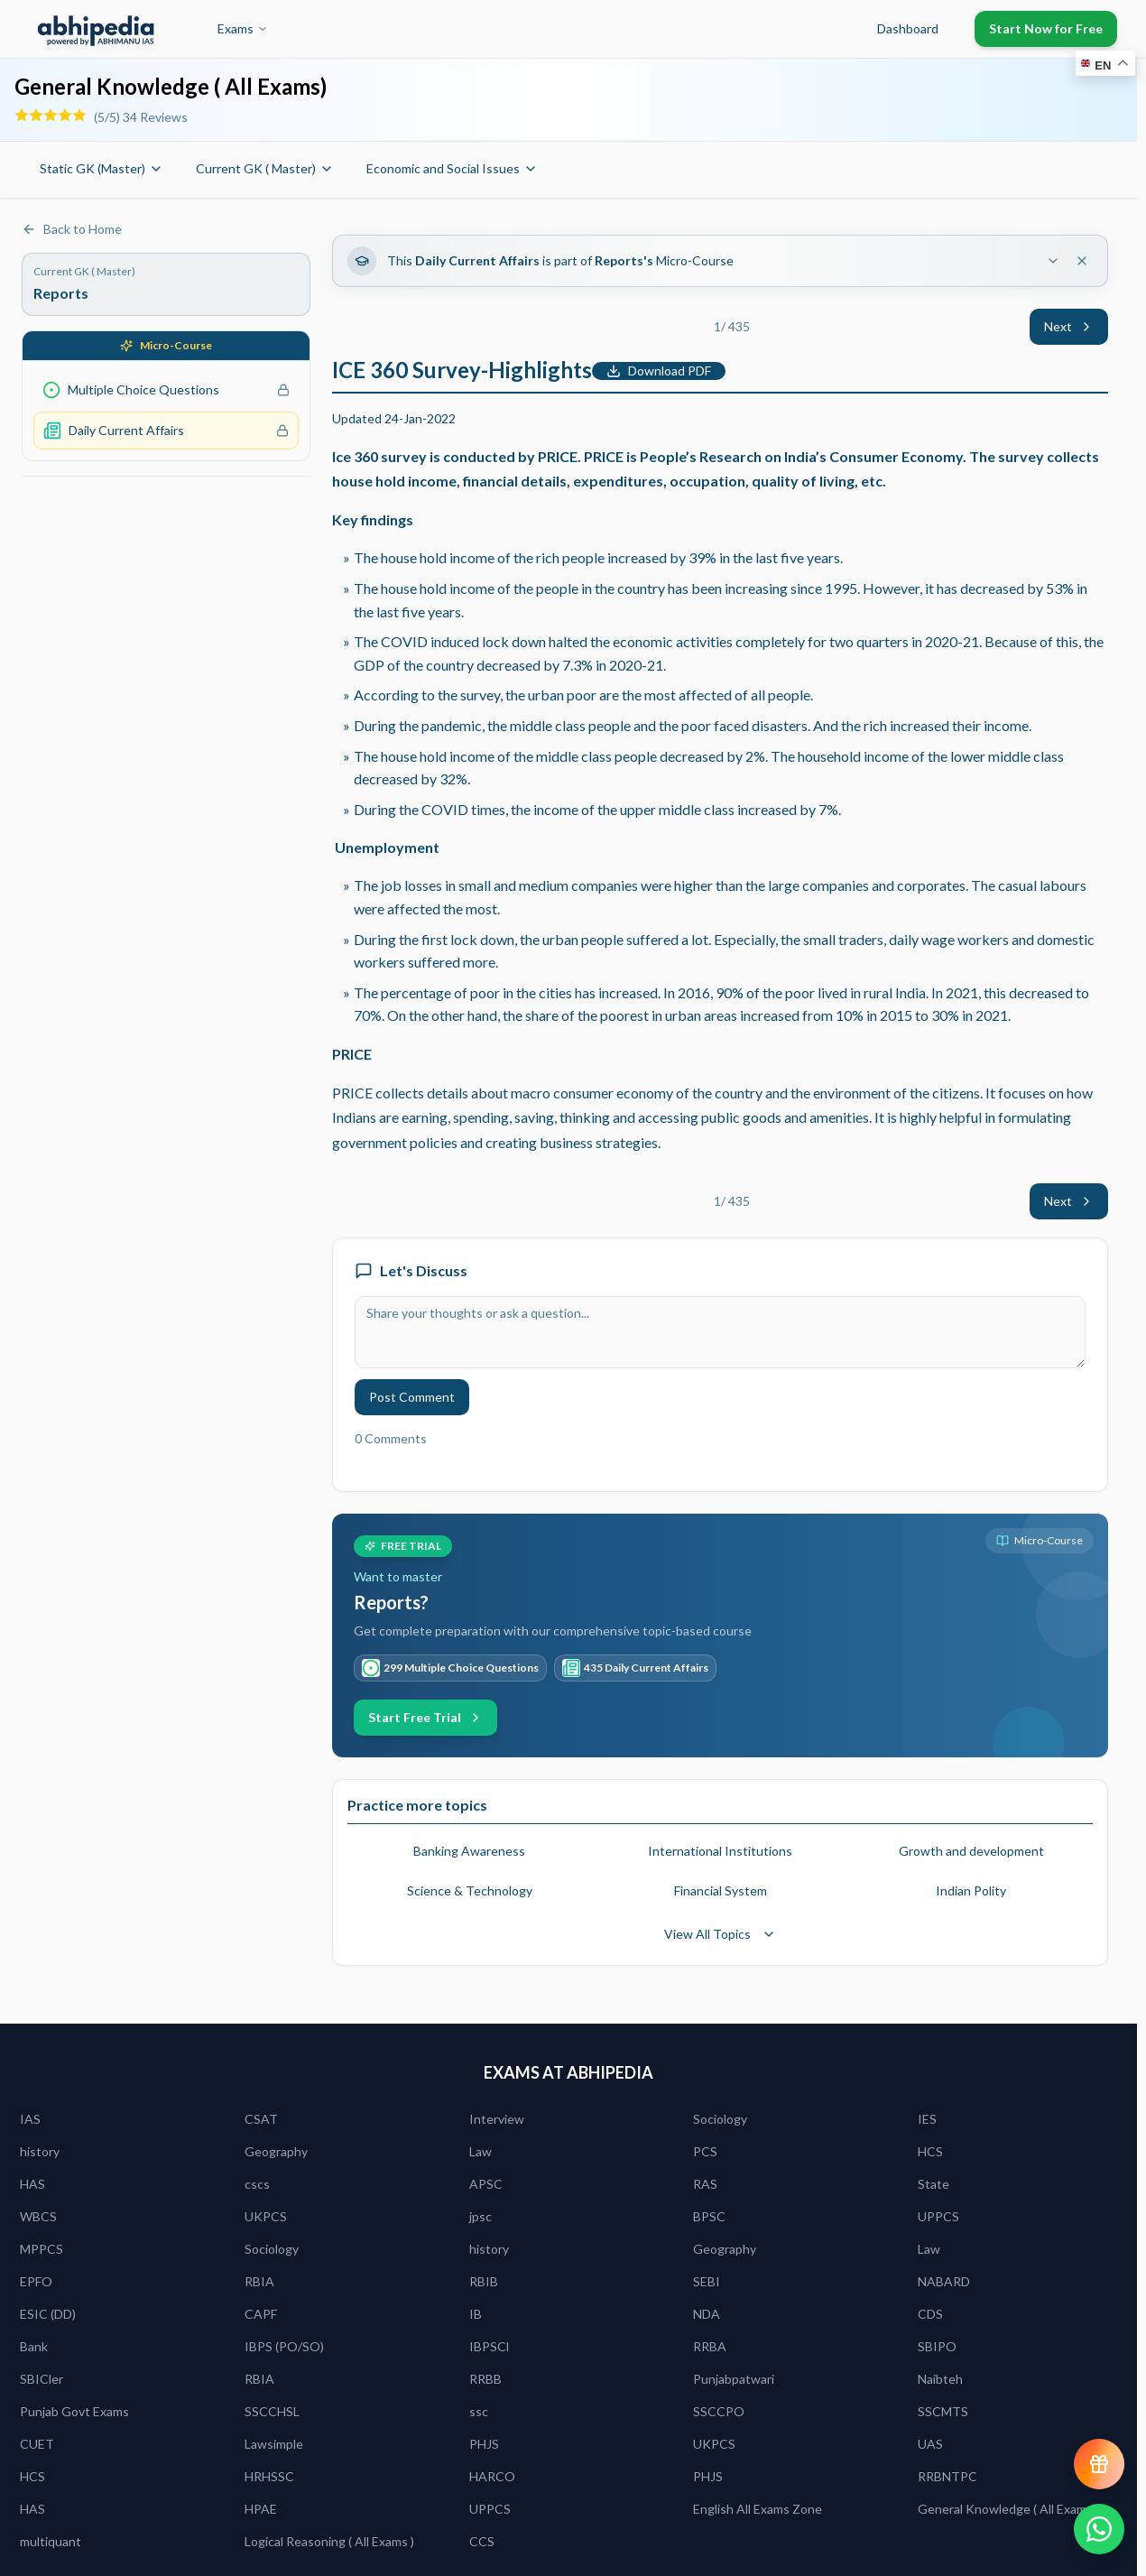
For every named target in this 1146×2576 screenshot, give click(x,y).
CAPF (261, 2313)
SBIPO (937, 2346)
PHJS (484, 2443)
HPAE (261, 2508)
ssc (478, 2411)
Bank (34, 2346)
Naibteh (940, 2378)
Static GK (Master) (101, 168)
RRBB (485, 2378)
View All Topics (720, 1933)
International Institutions (720, 1850)
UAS (930, 2443)
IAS (30, 2119)
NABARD (944, 2281)
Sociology (720, 2119)
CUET (37, 2443)
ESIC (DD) (48, 2313)
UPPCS (938, 2216)
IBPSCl (489, 2346)
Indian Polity (971, 1890)
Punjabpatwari (733, 2378)
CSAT (261, 2119)
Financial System (720, 1890)
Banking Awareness (469, 1850)
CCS (481, 2541)
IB (475, 2313)
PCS (705, 2151)
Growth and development (971, 1850)
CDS (930, 2313)
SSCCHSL (272, 2411)
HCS (930, 2151)
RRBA (709, 2346)
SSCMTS (943, 2411)
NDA (706, 2313)
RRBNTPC (947, 2476)
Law (480, 2151)
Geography (276, 2151)
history (40, 2151)
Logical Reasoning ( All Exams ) (329, 2541)
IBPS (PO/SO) (284, 2346)
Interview (496, 2119)
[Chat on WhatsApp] (1099, 2529)
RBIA (259, 2281)
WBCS (38, 2216)
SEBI (706, 2281)
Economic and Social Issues (452, 168)
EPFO (36, 2281)
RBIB (483, 2281)
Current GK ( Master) (265, 168)
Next (1069, 326)
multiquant (50, 2541)
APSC (486, 2183)
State (933, 2183)
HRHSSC (269, 2476)
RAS (705, 2183)
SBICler (41, 2378)
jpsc (480, 2216)
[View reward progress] (1099, 2464)
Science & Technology (469, 1890)
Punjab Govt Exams (74, 2411)
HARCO (492, 2476)
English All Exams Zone (757, 2508)
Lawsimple (274, 2443)
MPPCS (41, 2248)
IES (927, 2119)
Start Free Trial (425, 1717)
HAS (32, 2183)
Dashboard (907, 28)
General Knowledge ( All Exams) (1007, 2508)
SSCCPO (718, 2411)
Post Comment (412, 1396)
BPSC (709, 2216)
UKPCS (266, 2216)
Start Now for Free (1046, 28)
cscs (257, 2183)
